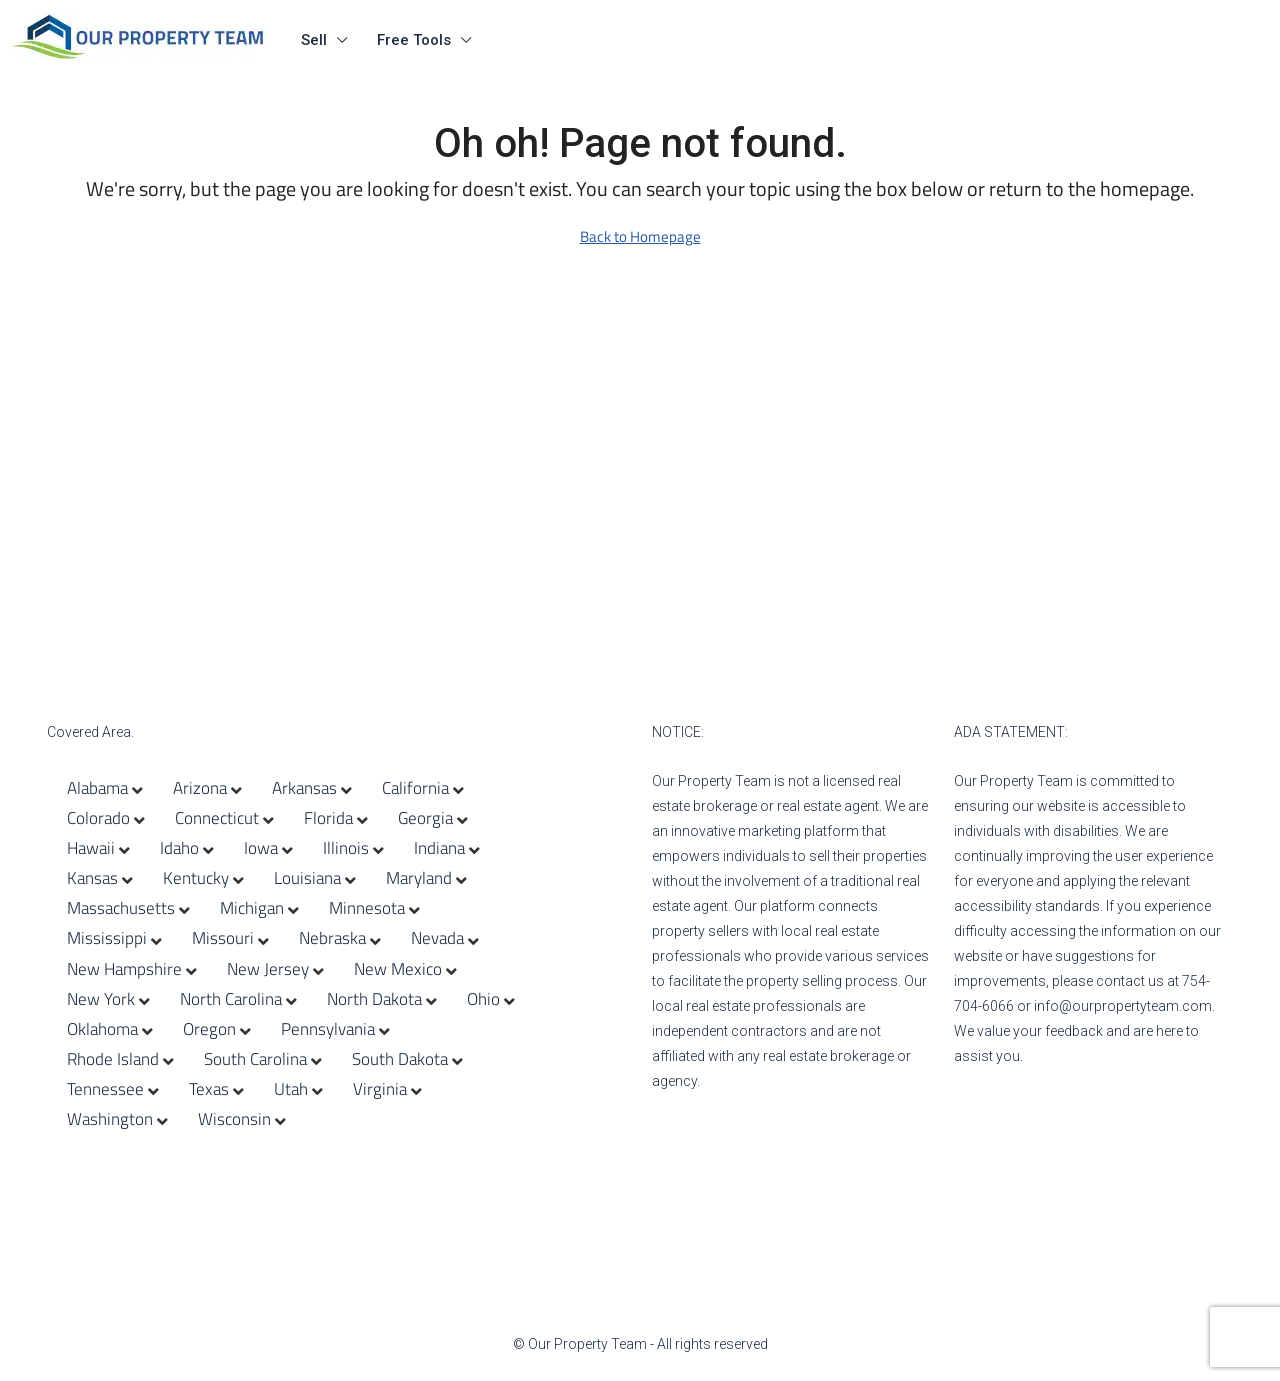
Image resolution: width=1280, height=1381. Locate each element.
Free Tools (414, 40)
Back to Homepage (640, 236)
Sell (314, 40)
